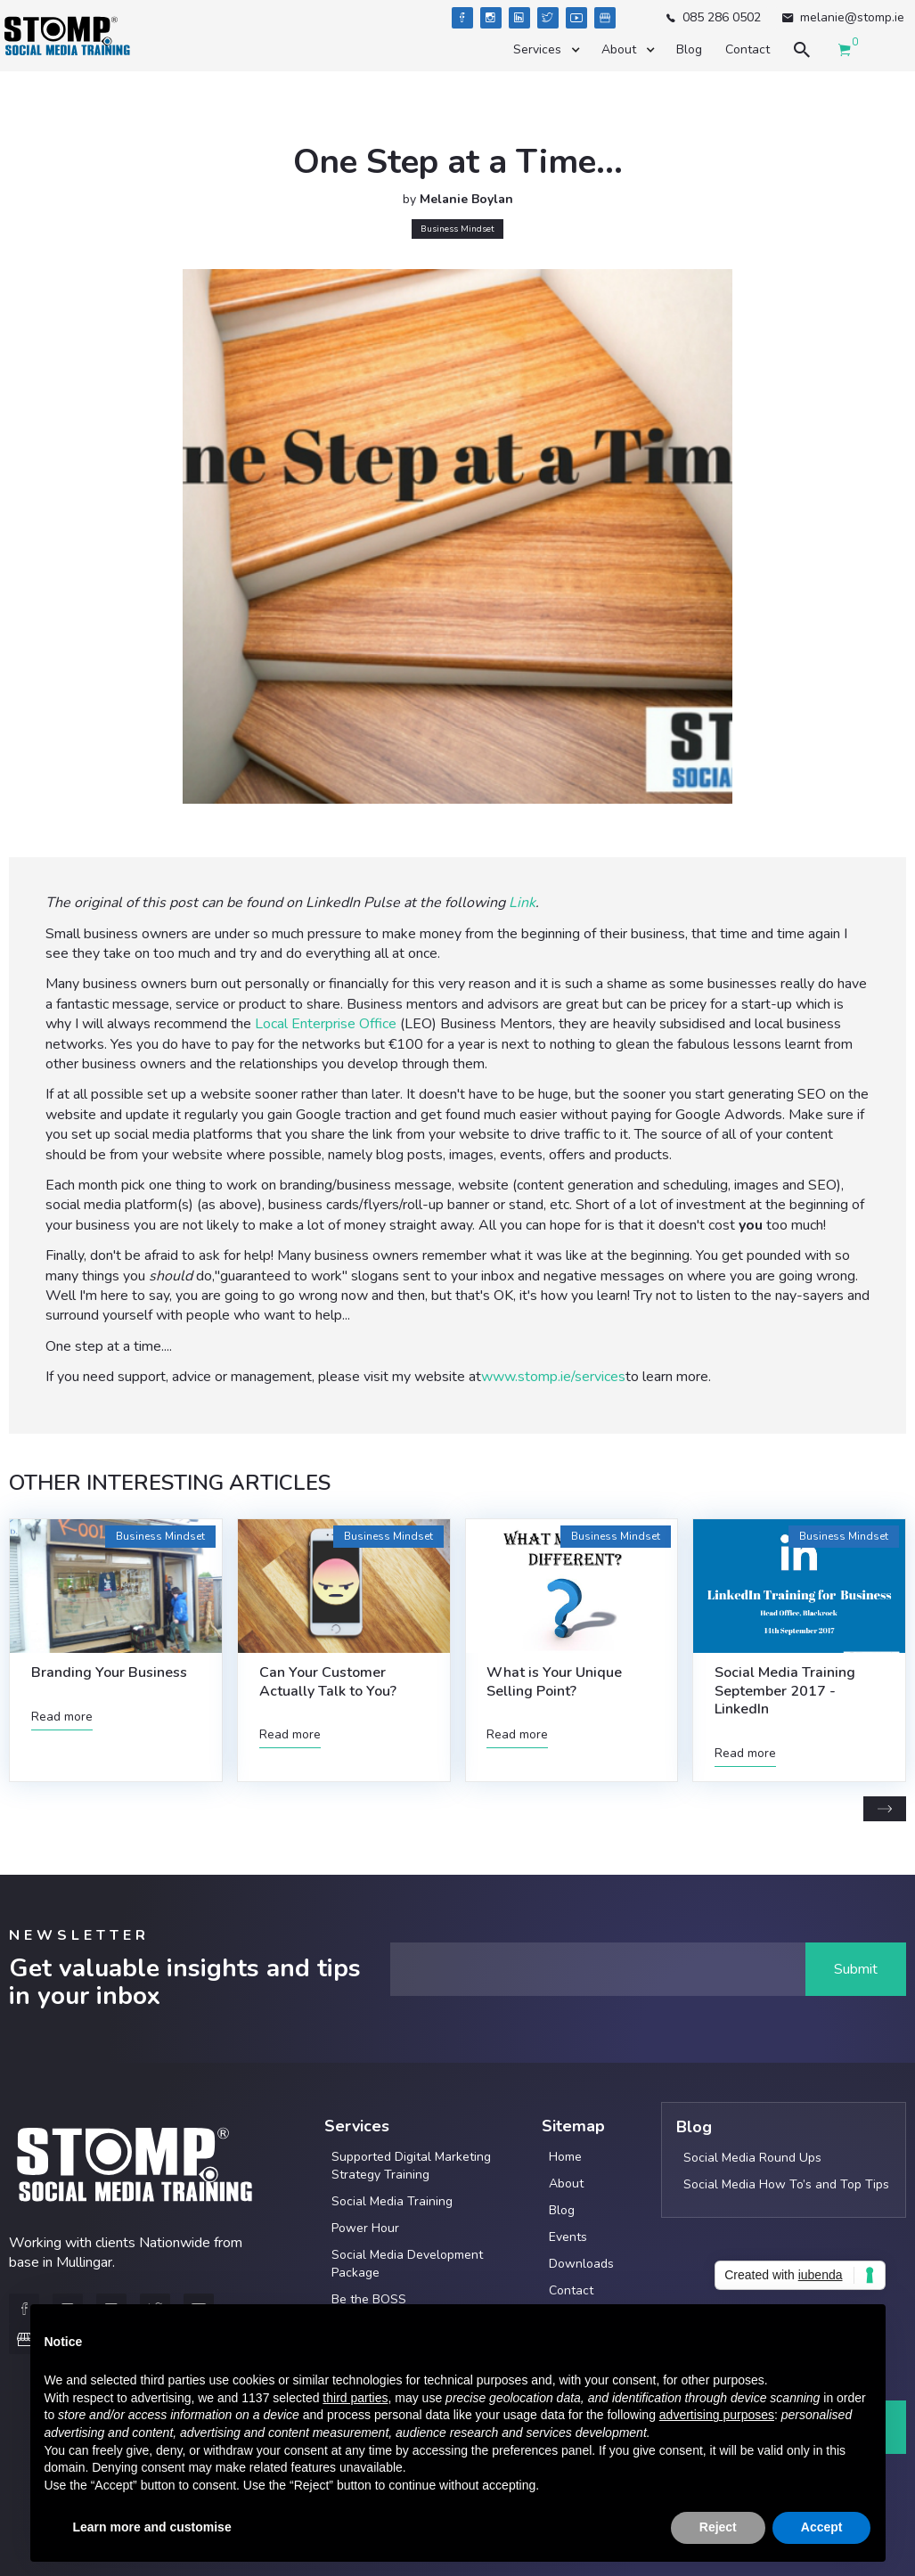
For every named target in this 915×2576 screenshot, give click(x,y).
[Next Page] (884, 1808)
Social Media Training (392, 2201)
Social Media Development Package (407, 2263)
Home (565, 2156)
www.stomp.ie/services (553, 1376)
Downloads (581, 2263)
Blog (689, 49)
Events (568, 2236)
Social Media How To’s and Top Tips (786, 2184)
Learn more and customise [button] (152, 2527)
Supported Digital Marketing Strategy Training (411, 2165)
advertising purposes (716, 2415)
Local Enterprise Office (325, 1024)
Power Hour (365, 2228)
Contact (747, 49)
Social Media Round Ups (752, 2157)
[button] (546, 49)
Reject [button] (718, 2527)
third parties (355, 2398)
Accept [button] (822, 2527)
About (566, 2183)
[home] (67, 36)
